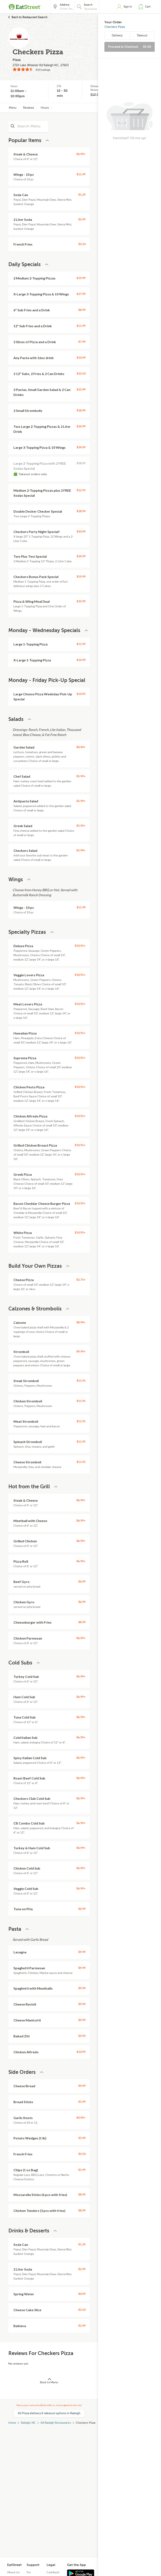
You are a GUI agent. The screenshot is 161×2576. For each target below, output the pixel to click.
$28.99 (81, 511)
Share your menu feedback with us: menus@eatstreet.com (49, 2405)
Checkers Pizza (114, 26)
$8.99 (82, 310)
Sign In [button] (127, 6)
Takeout (142, 35)
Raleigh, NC (28, 2422)
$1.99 (82, 2169)
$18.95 (81, 463)
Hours (46, 107)
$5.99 (82, 2101)
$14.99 (81, 660)
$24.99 (81, 426)
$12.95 (81, 490)
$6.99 (82, 1581)
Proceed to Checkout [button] (129, 46)
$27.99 (81, 294)
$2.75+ (81, 1279)
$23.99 (81, 389)
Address (64, 4)
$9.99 (82, 1952)
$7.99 (82, 341)
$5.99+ (81, 776)
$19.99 (81, 278)
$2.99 (82, 219)
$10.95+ (80, 945)
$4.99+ (81, 2117)
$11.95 (81, 1380)
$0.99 (82, 2293)
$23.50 (81, 373)
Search (88, 4)
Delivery (117, 35)
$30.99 (81, 531)
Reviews (28, 107)
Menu (12, 107)
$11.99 (81, 174)
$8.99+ (81, 1322)
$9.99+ (81, 1351)
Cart (148, 6)
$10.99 (81, 357)
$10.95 (81, 694)
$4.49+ (81, 747)
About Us (13, 2572)
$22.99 (81, 601)
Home (12, 2422)
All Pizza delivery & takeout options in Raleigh (49, 2413)
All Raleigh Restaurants (55, 2422)
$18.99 (81, 410)
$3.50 (82, 244)
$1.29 (82, 194)
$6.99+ (81, 154)
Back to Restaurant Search (30, 17)
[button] (145, 6)
